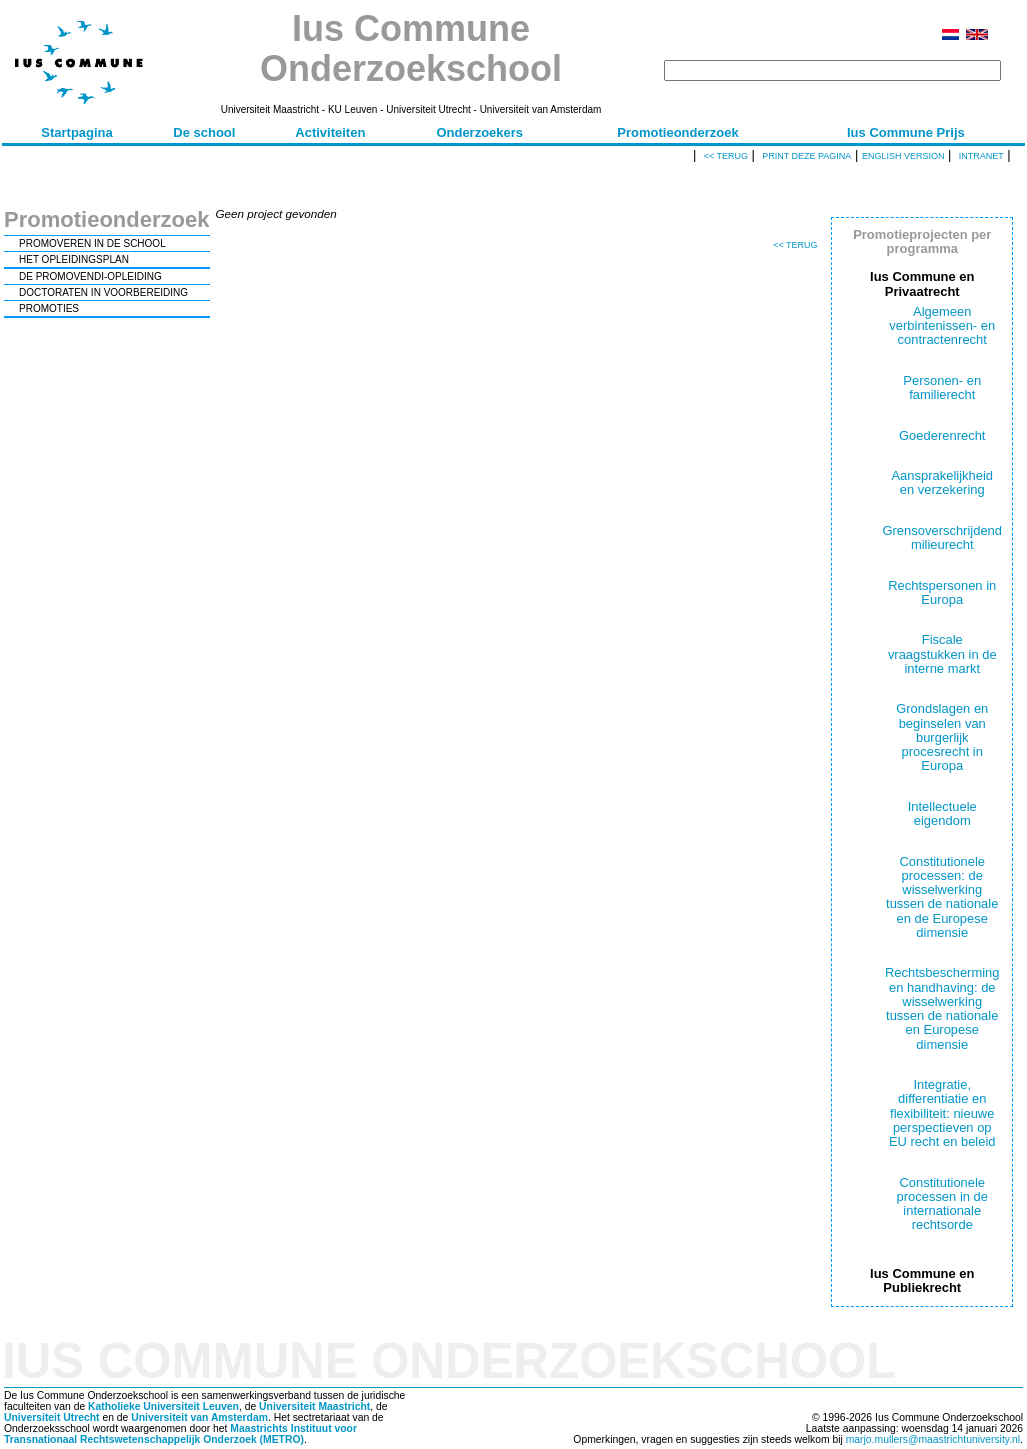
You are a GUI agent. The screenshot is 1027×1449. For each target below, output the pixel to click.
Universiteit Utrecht (52, 1417)
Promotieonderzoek (677, 132)
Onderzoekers (479, 132)
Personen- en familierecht (942, 387)
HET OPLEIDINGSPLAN (74, 259)
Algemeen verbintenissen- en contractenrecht (942, 326)
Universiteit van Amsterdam (199, 1417)
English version (903, 156)
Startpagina (77, 132)
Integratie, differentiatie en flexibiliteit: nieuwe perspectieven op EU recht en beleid (942, 1113)
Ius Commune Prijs (906, 132)
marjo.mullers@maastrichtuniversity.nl (933, 1439)
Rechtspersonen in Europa (942, 592)
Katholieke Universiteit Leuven (163, 1406)
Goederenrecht (942, 435)
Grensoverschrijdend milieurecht (942, 537)
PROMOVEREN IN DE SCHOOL (92, 243)
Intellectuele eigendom (942, 813)
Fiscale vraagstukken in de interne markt (942, 654)
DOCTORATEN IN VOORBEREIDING (103, 292)
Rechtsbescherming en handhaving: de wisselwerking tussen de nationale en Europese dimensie (942, 1008)
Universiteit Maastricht (314, 1406)
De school (204, 132)
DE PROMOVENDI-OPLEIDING (90, 276)
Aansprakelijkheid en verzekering (942, 482)
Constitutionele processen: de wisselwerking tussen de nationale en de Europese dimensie (942, 897)
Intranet (981, 156)
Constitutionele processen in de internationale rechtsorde (942, 1204)
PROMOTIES (49, 308)
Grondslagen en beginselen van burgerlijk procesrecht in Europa (942, 737)
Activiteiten (330, 132)
